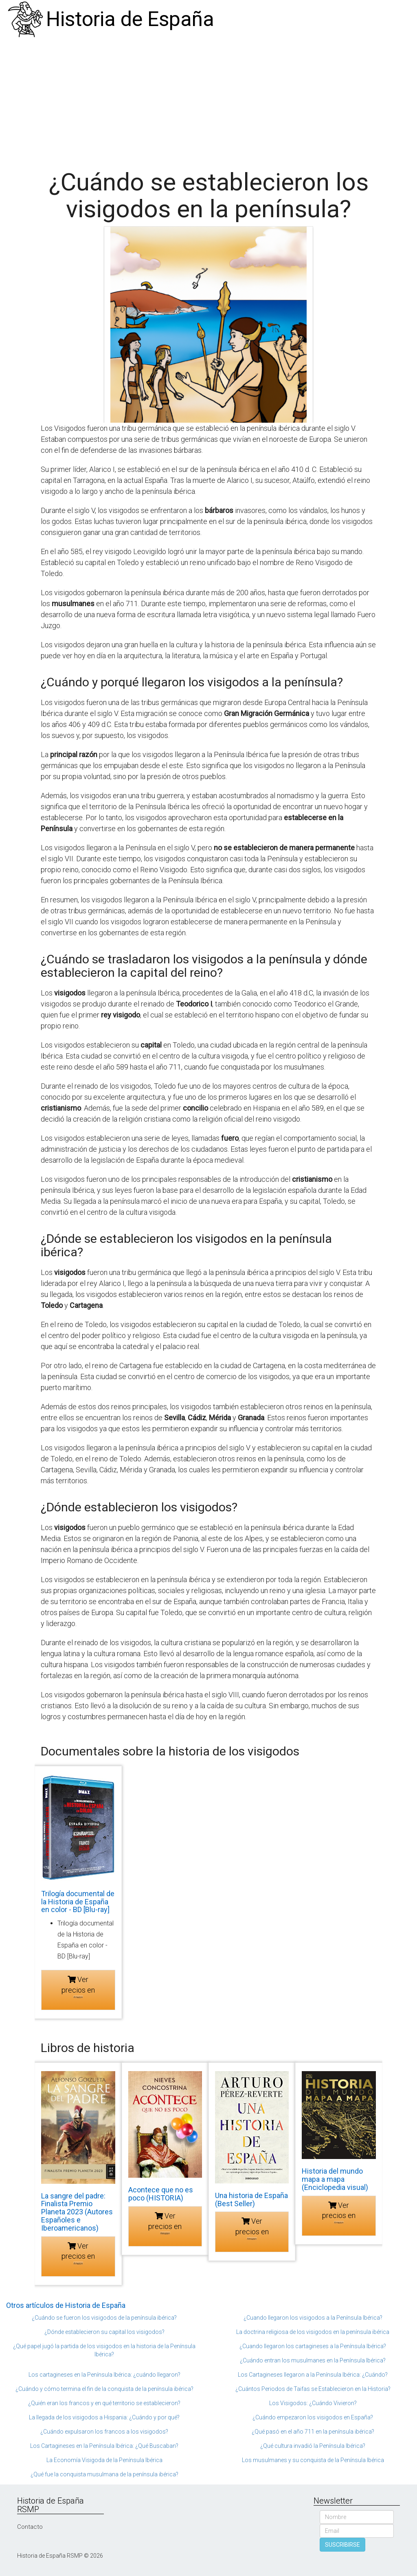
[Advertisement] (208, 100)
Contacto (30, 2526)
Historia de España (130, 19)
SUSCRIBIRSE (342, 2544)
